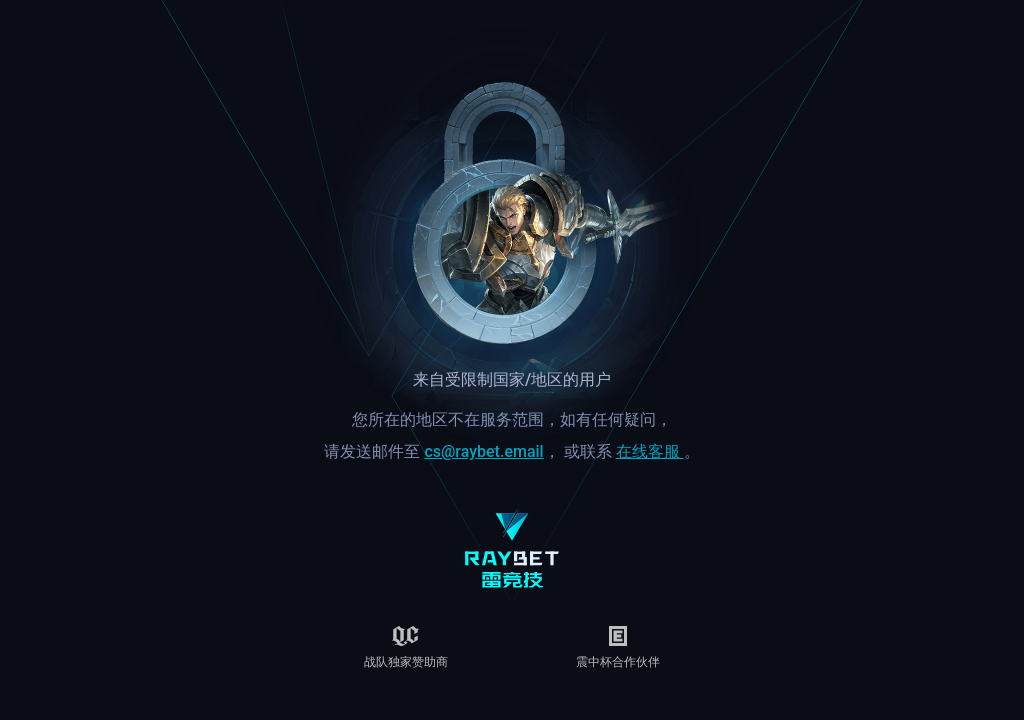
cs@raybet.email (483, 451)
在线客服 (650, 451)
